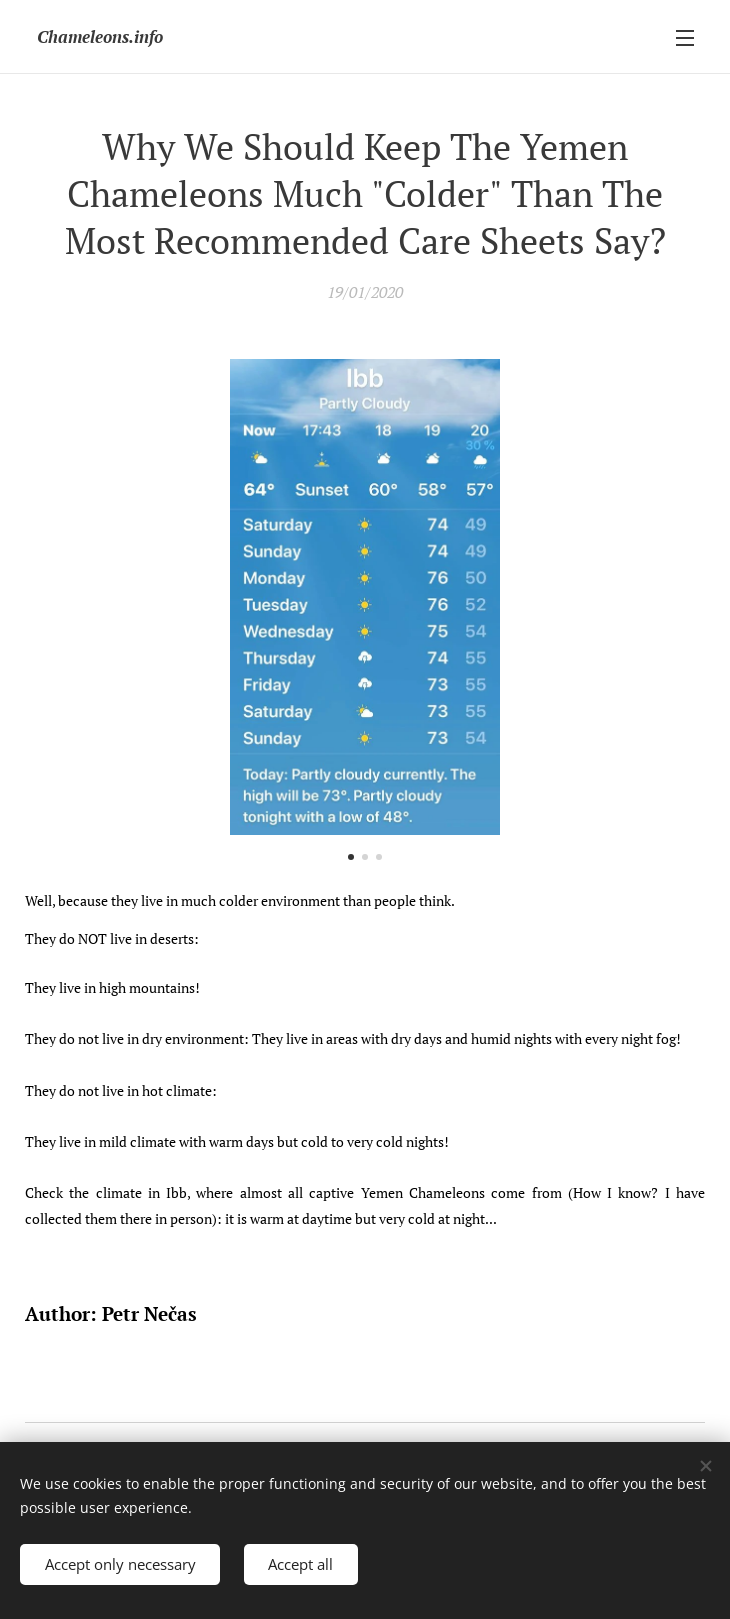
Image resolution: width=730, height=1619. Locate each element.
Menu (685, 38)
